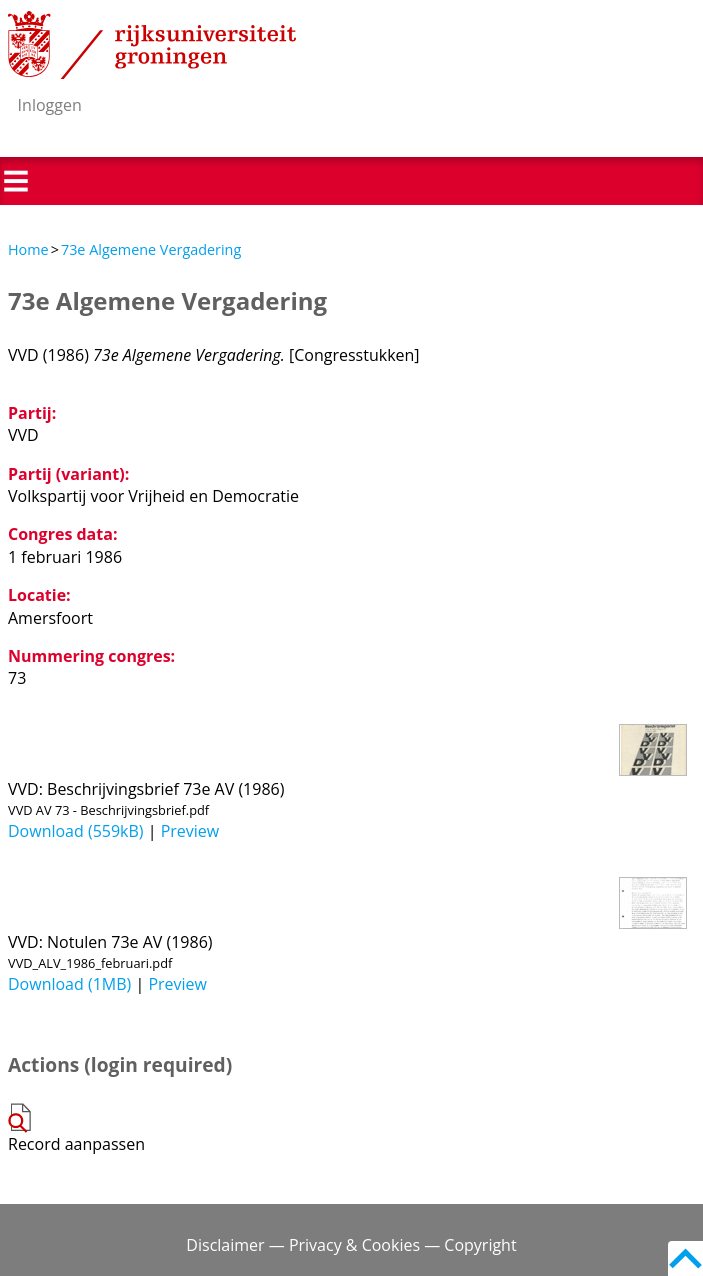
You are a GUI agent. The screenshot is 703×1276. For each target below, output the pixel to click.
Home (28, 249)
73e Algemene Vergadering (151, 249)
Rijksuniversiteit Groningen (152, 45)
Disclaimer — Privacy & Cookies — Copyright (351, 1245)
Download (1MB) (69, 984)
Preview (190, 831)
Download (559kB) (76, 831)
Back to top (685, 1258)
